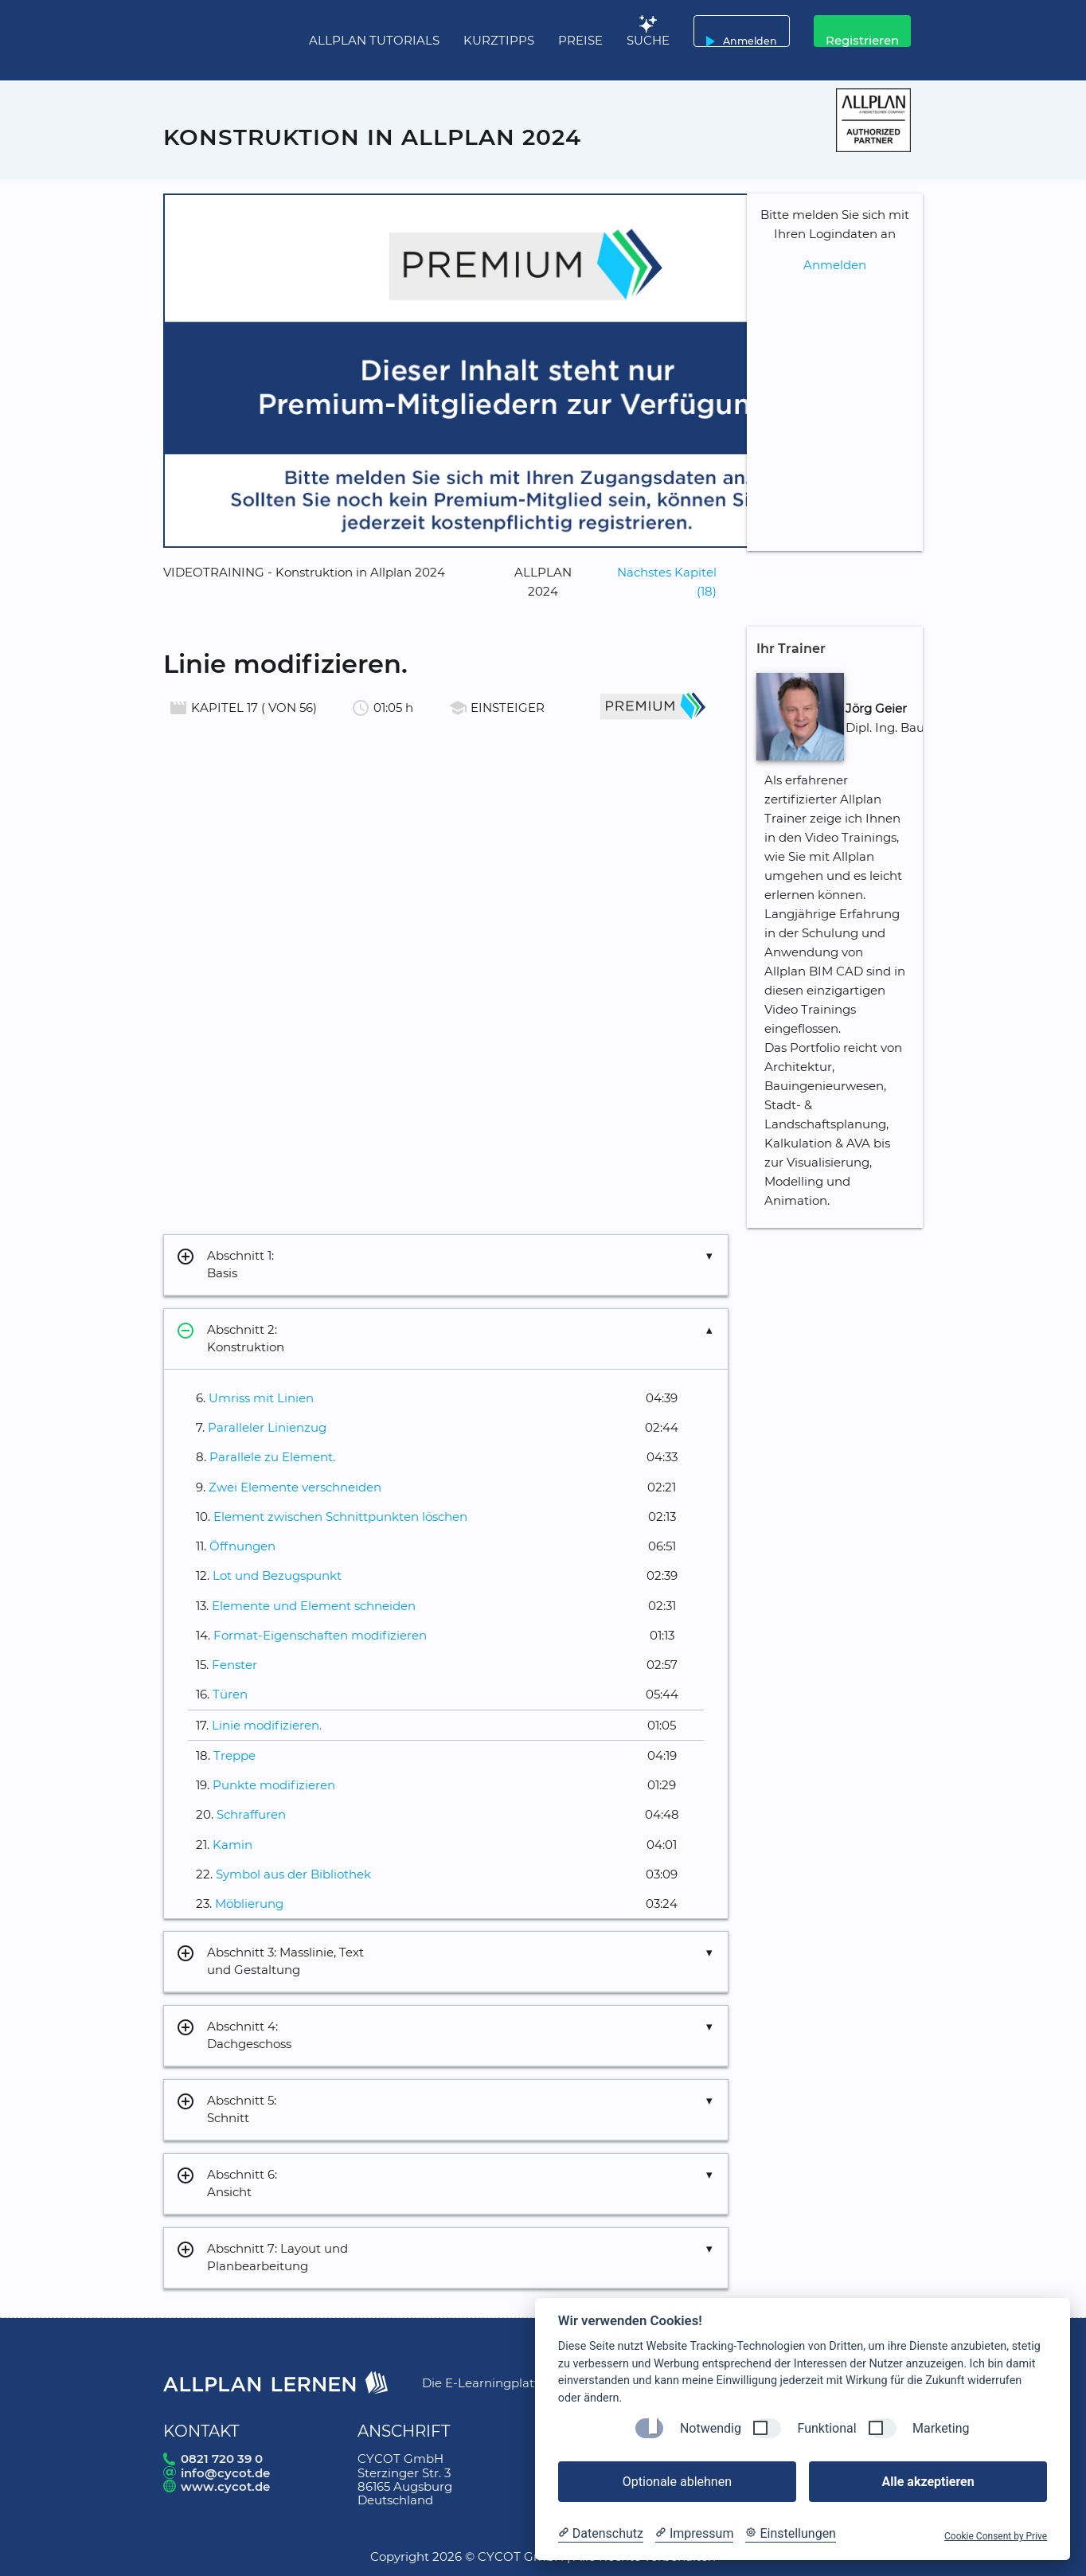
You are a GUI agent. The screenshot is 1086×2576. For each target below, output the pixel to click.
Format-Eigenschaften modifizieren (320, 1635)
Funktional (826, 2428)
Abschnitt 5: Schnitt (226, 2110)
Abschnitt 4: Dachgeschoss (233, 2036)
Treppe (234, 1755)
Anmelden (738, 31)
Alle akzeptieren (927, 2481)
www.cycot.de (225, 2486)
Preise (580, 40)
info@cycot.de (225, 2472)
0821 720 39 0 (222, 2458)
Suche (648, 40)
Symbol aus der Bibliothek (293, 1874)
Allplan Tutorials (374, 40)
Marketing (940, 2428)
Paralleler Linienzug (267, 1427)
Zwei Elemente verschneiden (295, 1487)
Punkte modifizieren (274, 1784)
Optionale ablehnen (677, 2481)
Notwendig (710, 2428)
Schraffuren (251, 1814)
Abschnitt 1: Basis (225, 1265)
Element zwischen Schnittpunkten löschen (340, 1516)
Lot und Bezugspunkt (277, 1575)
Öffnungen (242, 1546)
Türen (230, 1694)
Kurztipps (498, 40)
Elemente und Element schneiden (314, 1605)
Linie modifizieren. (267, 1725)
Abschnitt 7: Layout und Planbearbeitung (262, 2258)
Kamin (232, 1844)
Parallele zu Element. (272, 1456)
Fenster (234, 1664)
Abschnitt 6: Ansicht (226, 2184)
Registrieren (862, 40)
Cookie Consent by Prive (995, 2536)
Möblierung (249, 1903)
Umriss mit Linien (261, 1397)
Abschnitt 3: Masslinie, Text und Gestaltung (270, 1962)
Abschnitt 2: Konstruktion (230, 1339)
